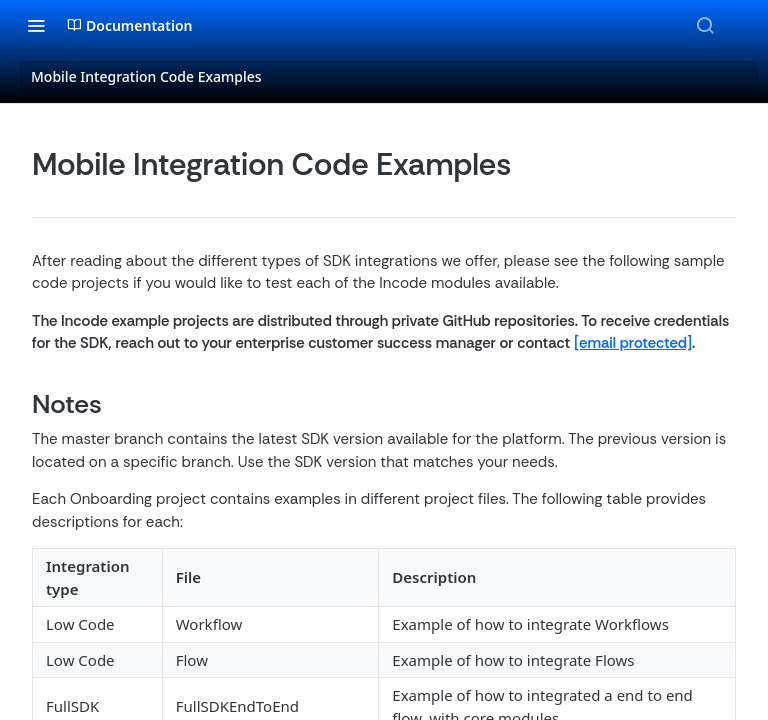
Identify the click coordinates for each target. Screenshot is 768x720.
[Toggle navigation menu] (36, 25)
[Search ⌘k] (705, 25)
